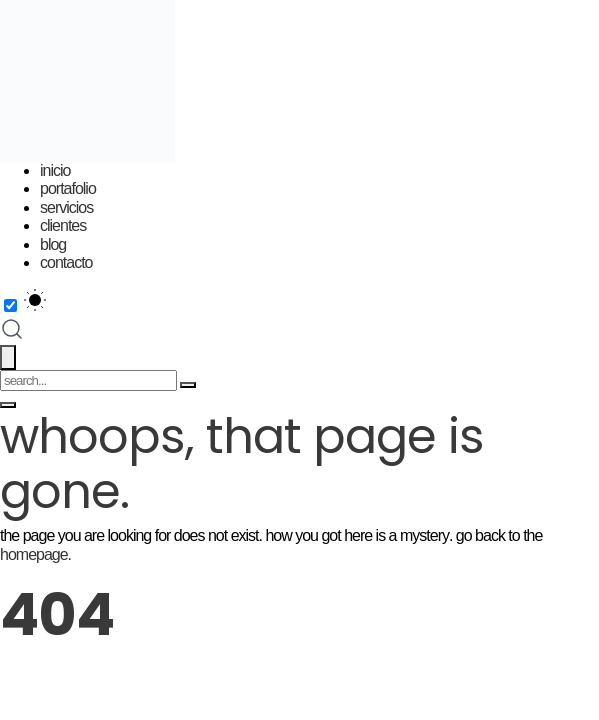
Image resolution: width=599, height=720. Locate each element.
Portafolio (68, 188)
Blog (53, 244)
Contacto (66, 262)
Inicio (55, 170)
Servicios (66, 207)
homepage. (35, 554)
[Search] (188, 385)
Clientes (63, 225)
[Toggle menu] (8, 405)
